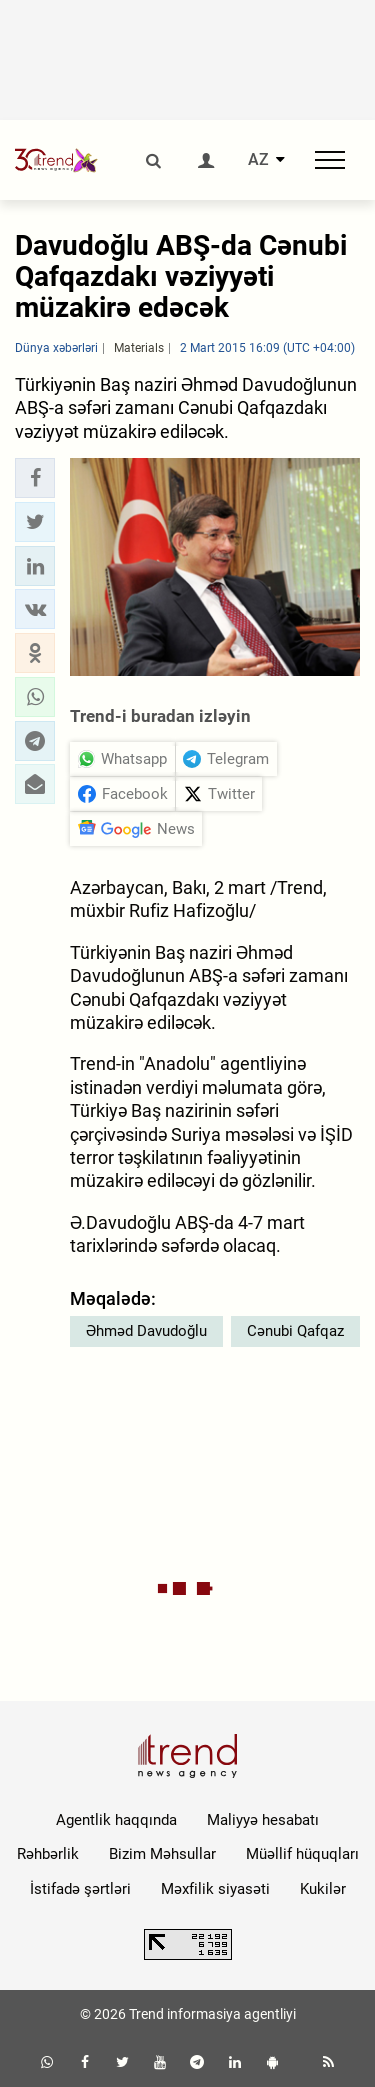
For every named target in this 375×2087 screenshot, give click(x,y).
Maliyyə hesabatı (263, 1820)
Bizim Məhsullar (162, 1854)
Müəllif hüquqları (302, 1854)
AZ (258, 160)
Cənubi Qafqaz (295, 1331)
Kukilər (323, 1889)
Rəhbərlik (48, 1854)
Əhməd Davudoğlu (146, 1331)
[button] (35, 478)
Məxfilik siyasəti (215, 1889)
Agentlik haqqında (116, 1820)
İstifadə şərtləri (80, 1889)
